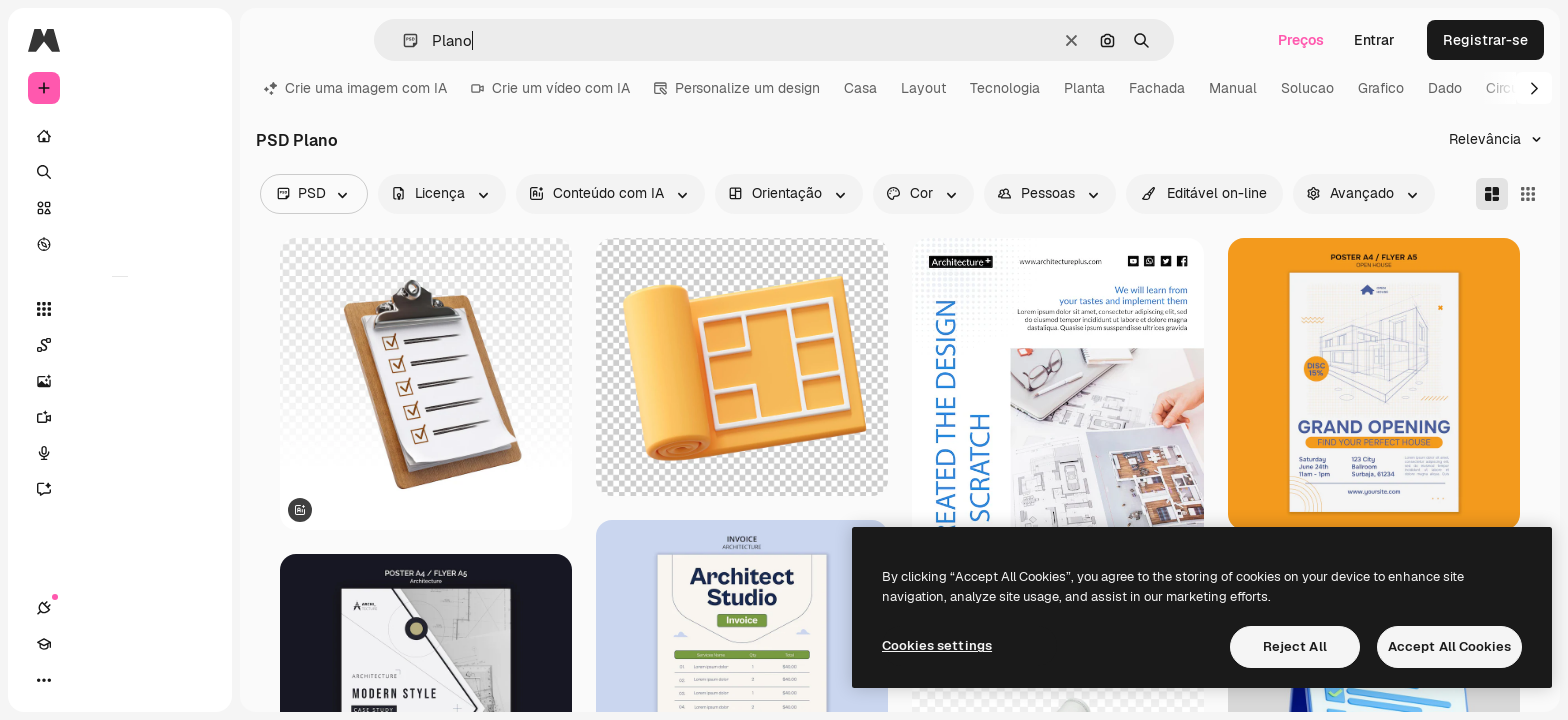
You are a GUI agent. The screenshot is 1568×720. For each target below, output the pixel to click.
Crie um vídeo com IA (550, 88)
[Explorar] (120, 244)
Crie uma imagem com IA (355, 88)
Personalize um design (737, 88)
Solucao (1307, 88)
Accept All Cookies (1449, 646)
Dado (1445, 88)
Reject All (1295, 646)
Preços (1301, 40)
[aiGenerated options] (610, 194)
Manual (1233, 88)
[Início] (120, 136)
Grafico (1381, 88)
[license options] (442, 194)
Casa (860, 88)
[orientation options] (789, 194)
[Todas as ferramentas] (120, 309)
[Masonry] (1492, 194)
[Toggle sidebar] (196, 40)
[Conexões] (44, 680)
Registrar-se (1485, 40)
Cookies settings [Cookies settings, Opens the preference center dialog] (937, 645)
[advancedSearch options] (1364, 194)
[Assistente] (120, 489)
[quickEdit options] (1204, 194)
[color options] (923, 194)
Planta (1084, 88)
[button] (402, 40)
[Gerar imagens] (120, 381)
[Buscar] (120, 172)
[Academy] (80, 680)
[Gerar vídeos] (120, 417)
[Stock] (120, 208)
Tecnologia (1005, 88)
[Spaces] (120, 345)
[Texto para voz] (120, 453)
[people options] (1050, 194)
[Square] (1528, 194)
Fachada (1157, 88)
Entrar (1374, 40)
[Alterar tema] (116, 680)
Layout (923, 88)
